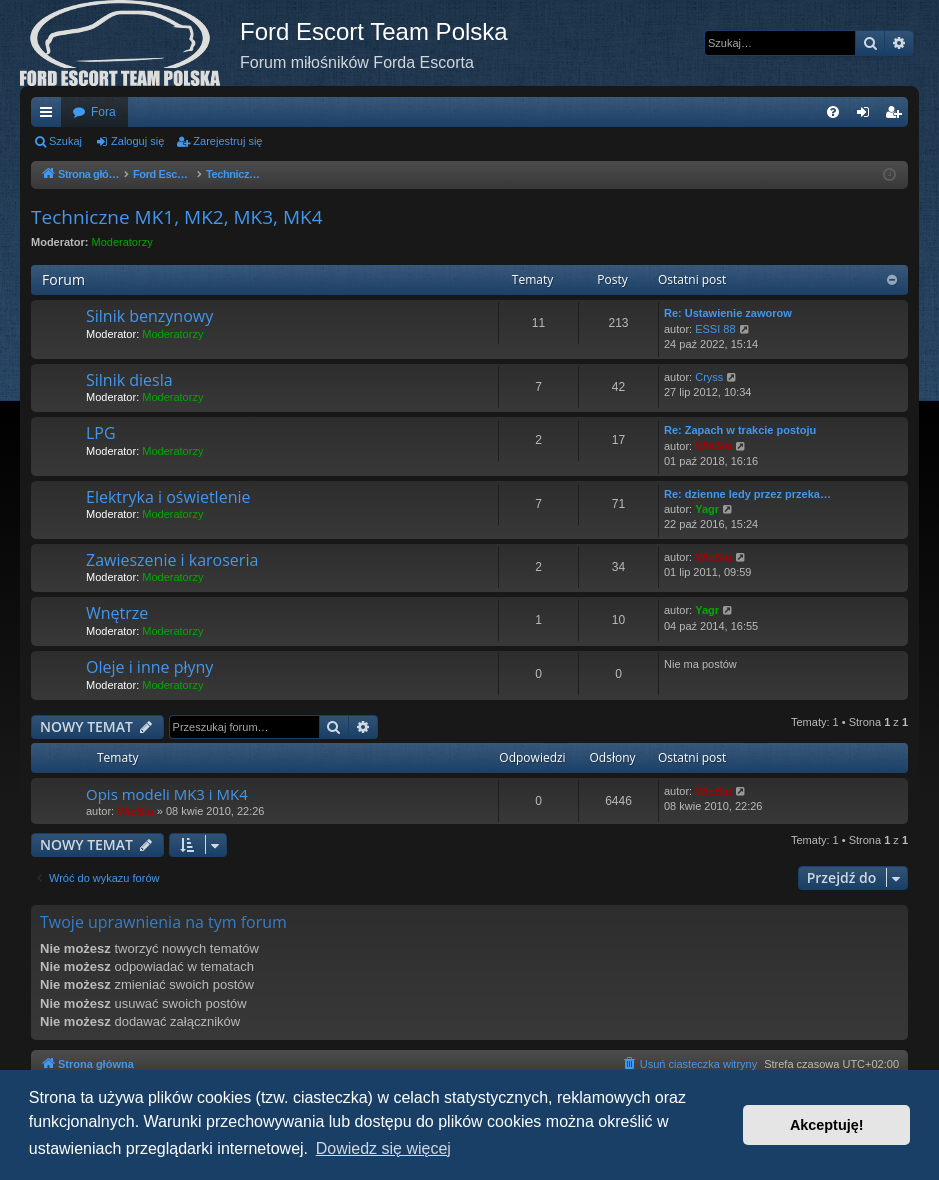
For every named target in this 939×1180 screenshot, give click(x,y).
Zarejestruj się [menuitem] (897, 116)
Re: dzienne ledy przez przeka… (747, 494)
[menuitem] (833, 112)
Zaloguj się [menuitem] (867, 116)
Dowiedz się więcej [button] (383, 1148)
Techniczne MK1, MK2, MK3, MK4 (177, 217)
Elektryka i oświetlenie (168, 497)
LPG (101, 433)
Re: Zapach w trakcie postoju (740, 430)
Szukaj (65, 141)
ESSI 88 (715, 329)
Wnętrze (117, 613)
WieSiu (713, 446)
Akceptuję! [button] (827, 1125)
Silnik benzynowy (149, 316)
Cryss (709, 377)
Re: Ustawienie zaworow (728, 313)
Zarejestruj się (227, 141)
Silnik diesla (129, 380)
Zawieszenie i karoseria (172, 560)
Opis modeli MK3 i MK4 (167, 794)
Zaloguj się (137, 141)
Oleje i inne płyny (149, 667)
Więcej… (50, 116)
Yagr (707, 509)
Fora (103, 112)
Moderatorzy (122, 242)
